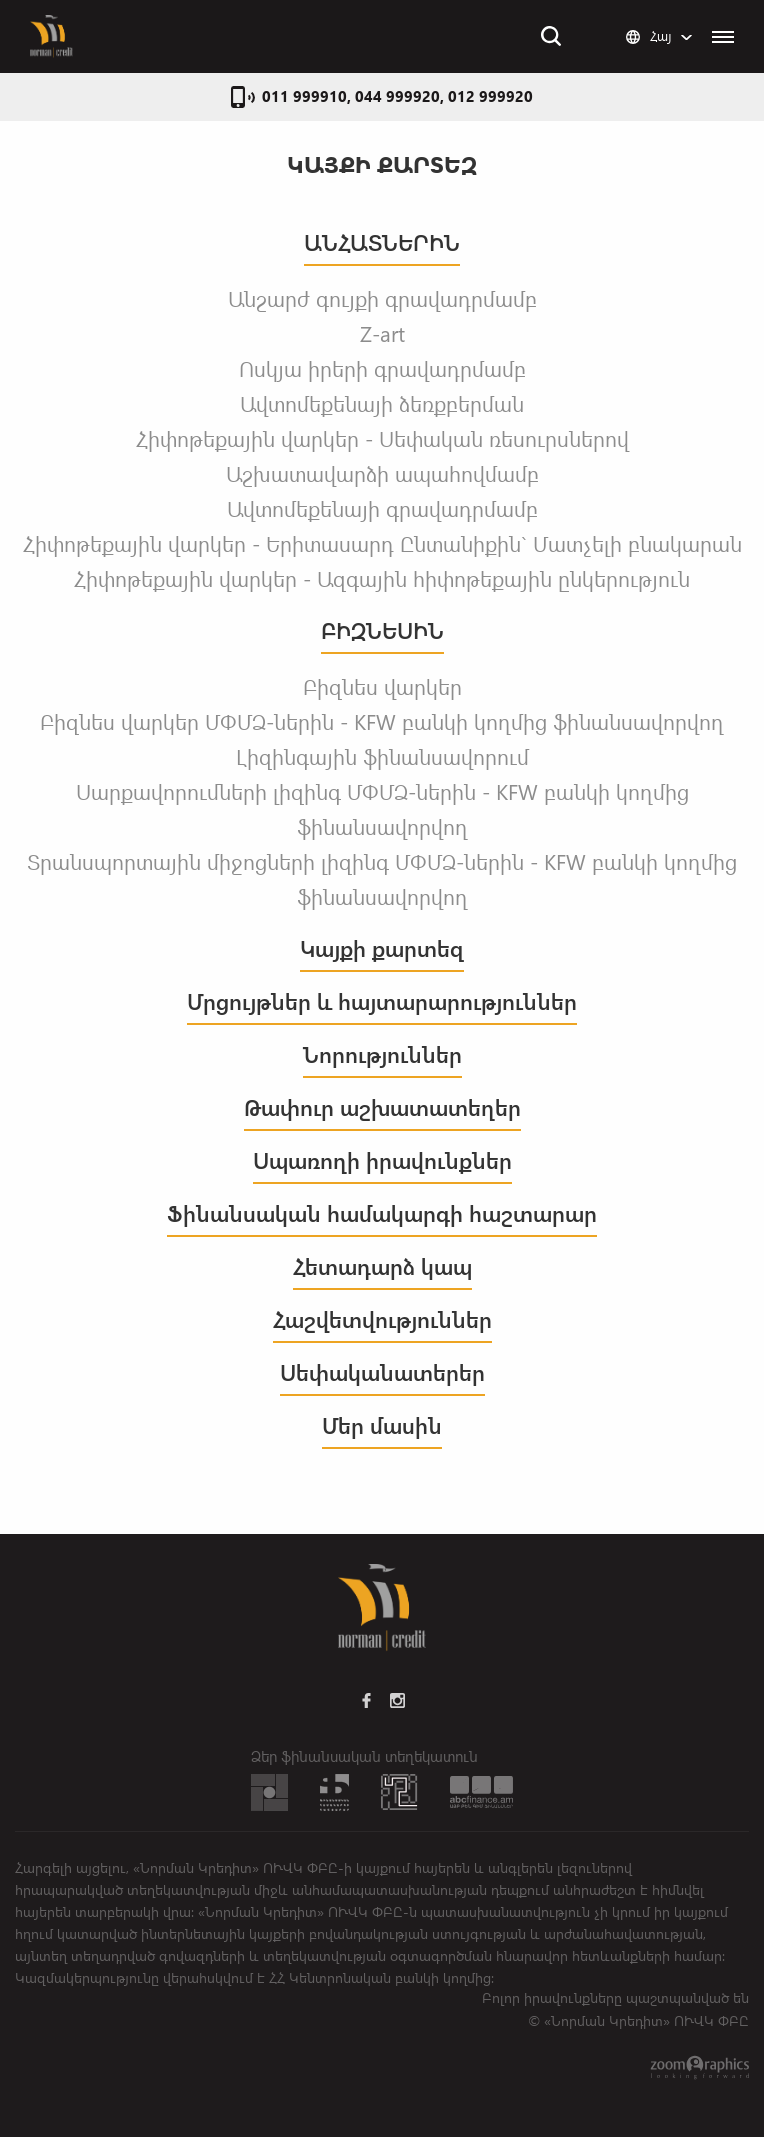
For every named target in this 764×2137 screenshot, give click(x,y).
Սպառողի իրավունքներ (382, 1160)
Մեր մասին (382, 1425)
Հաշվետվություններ (382, 1319)
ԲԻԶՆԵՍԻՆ (382, 630)
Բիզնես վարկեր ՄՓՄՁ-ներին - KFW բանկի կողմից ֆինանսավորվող (382, 721)
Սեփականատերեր (382, 1372)
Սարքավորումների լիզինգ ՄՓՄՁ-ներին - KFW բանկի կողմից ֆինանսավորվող (382, 808)
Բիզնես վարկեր (382, 686)
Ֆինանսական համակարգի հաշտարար (382, 1213)
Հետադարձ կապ (382, 1266)
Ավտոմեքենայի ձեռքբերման (382, 403)
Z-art (382, 333)
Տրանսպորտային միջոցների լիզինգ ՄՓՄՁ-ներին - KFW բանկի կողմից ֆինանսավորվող (382, 878)
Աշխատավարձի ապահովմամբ (382, 473)
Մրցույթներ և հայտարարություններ (382, 1001)
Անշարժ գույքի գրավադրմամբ (382, 298)
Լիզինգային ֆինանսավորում (382, 756)
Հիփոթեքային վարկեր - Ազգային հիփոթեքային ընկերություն (382, 578)
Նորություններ (382, 1054)
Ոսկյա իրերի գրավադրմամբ (382, 368)
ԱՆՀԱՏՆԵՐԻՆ (382, 242)
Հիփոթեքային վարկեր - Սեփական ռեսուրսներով (382, 438)
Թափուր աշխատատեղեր (382, 1107)
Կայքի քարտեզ (382, 948)
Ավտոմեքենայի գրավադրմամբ (382, 508)
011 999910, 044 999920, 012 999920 (397, 96)
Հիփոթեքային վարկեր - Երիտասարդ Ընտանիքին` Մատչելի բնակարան (382, 543)
